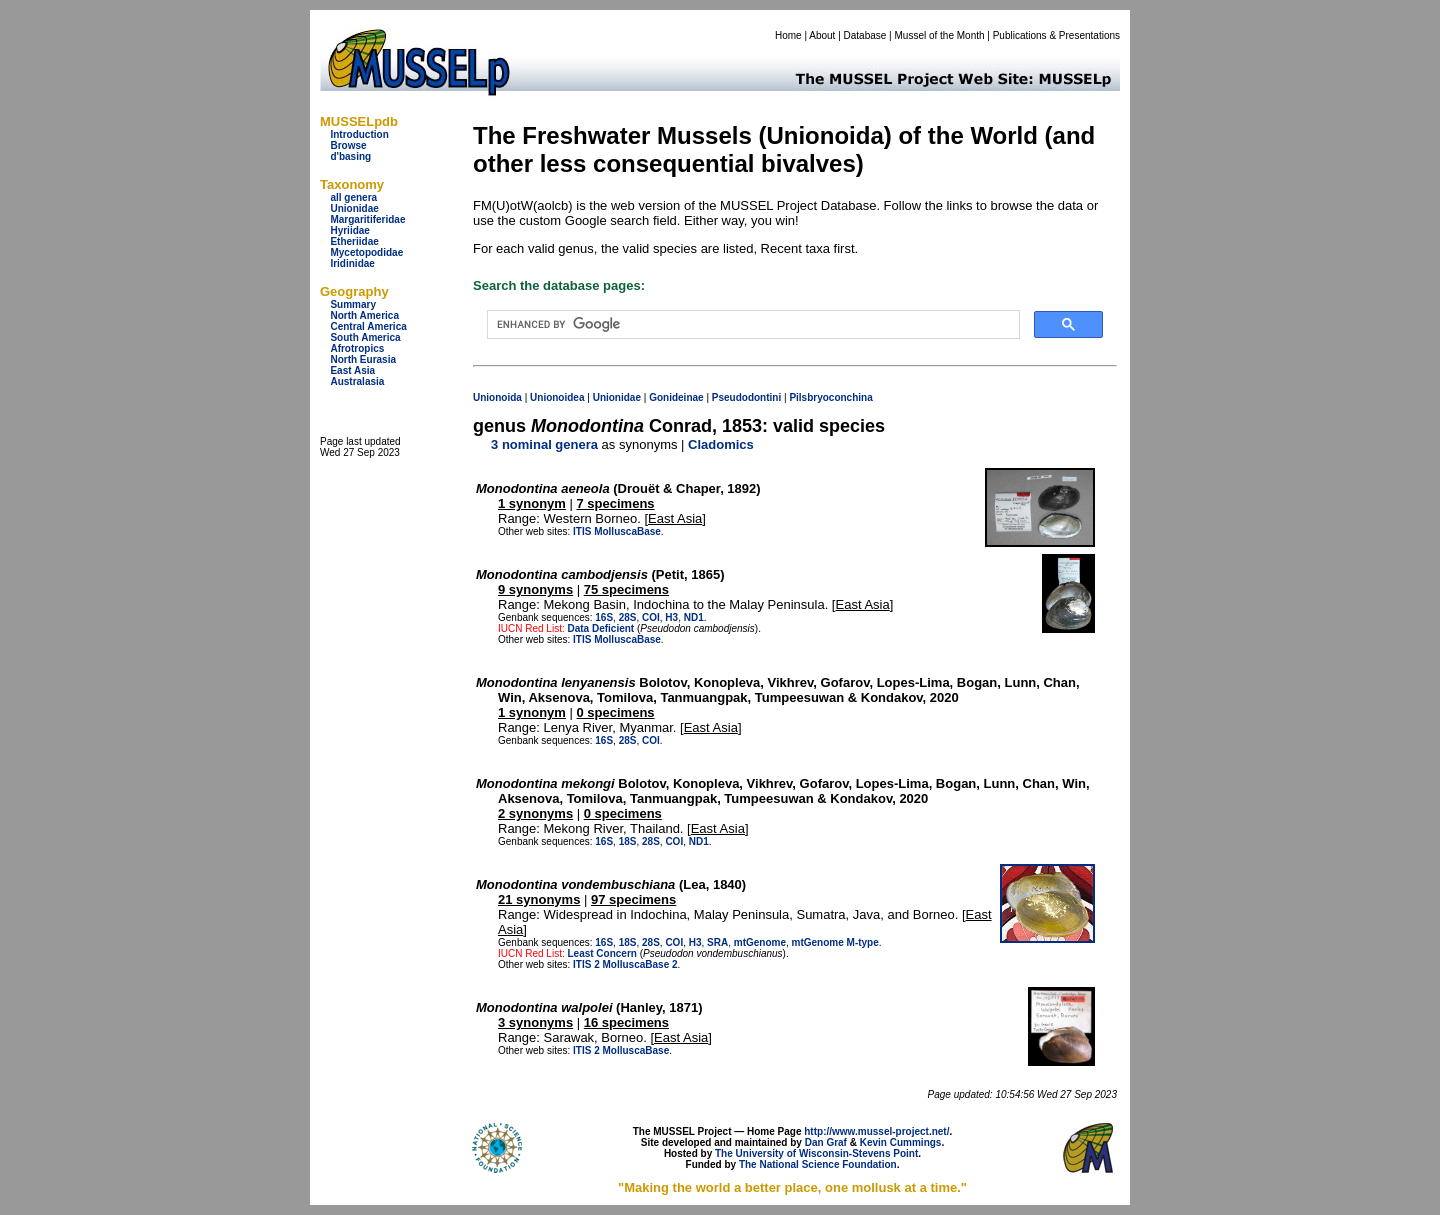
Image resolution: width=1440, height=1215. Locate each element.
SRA (717, 942)
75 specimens (626, 589)
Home (788, 35)
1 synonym (532, 503)
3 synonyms (535, 1022)
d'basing (350, 156)
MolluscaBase (627, 531)
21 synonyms (539, 899)
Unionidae (354, 208)
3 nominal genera (544, 444)
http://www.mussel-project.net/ (876, 1131)
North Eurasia (363, 359)
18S (628, 841)
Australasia (357, 381)
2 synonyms (535, 813)
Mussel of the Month (940, 35)
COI (651, 617)
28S (628, 617)
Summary (353, 304)
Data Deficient (600, 628)
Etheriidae (354, 241)
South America (365, 337)
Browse (348, 145)
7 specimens (616, 503)
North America (364, 315)
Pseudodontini (746, 397)
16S (604, 617)
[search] (751, 325)
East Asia (352, 370)
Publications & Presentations (1056, 35)
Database (865, 35)
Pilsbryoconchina (830, 397)
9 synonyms (535, 589)
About (822, 35)
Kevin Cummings (901, 1142)
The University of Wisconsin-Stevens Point (816, 1153)
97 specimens (633, 899)
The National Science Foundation (818, 1164)
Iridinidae (352, 263)
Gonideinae (676, 397)
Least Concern (601, 953)
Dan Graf (826, 1142)
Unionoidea (557, 397)
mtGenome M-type (835, 942)
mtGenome (760, 942)
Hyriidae (349, 230)
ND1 (694, 617)
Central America (368, 326)
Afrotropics (357, 348)
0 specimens (616, 712)
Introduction (359, 134)
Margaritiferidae (367, 219)
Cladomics (721, 444)
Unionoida (497, 397)
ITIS (582, 531)
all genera (353, 197)
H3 (671, 617)
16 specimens (626, 1022)
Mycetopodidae (366, 252)
